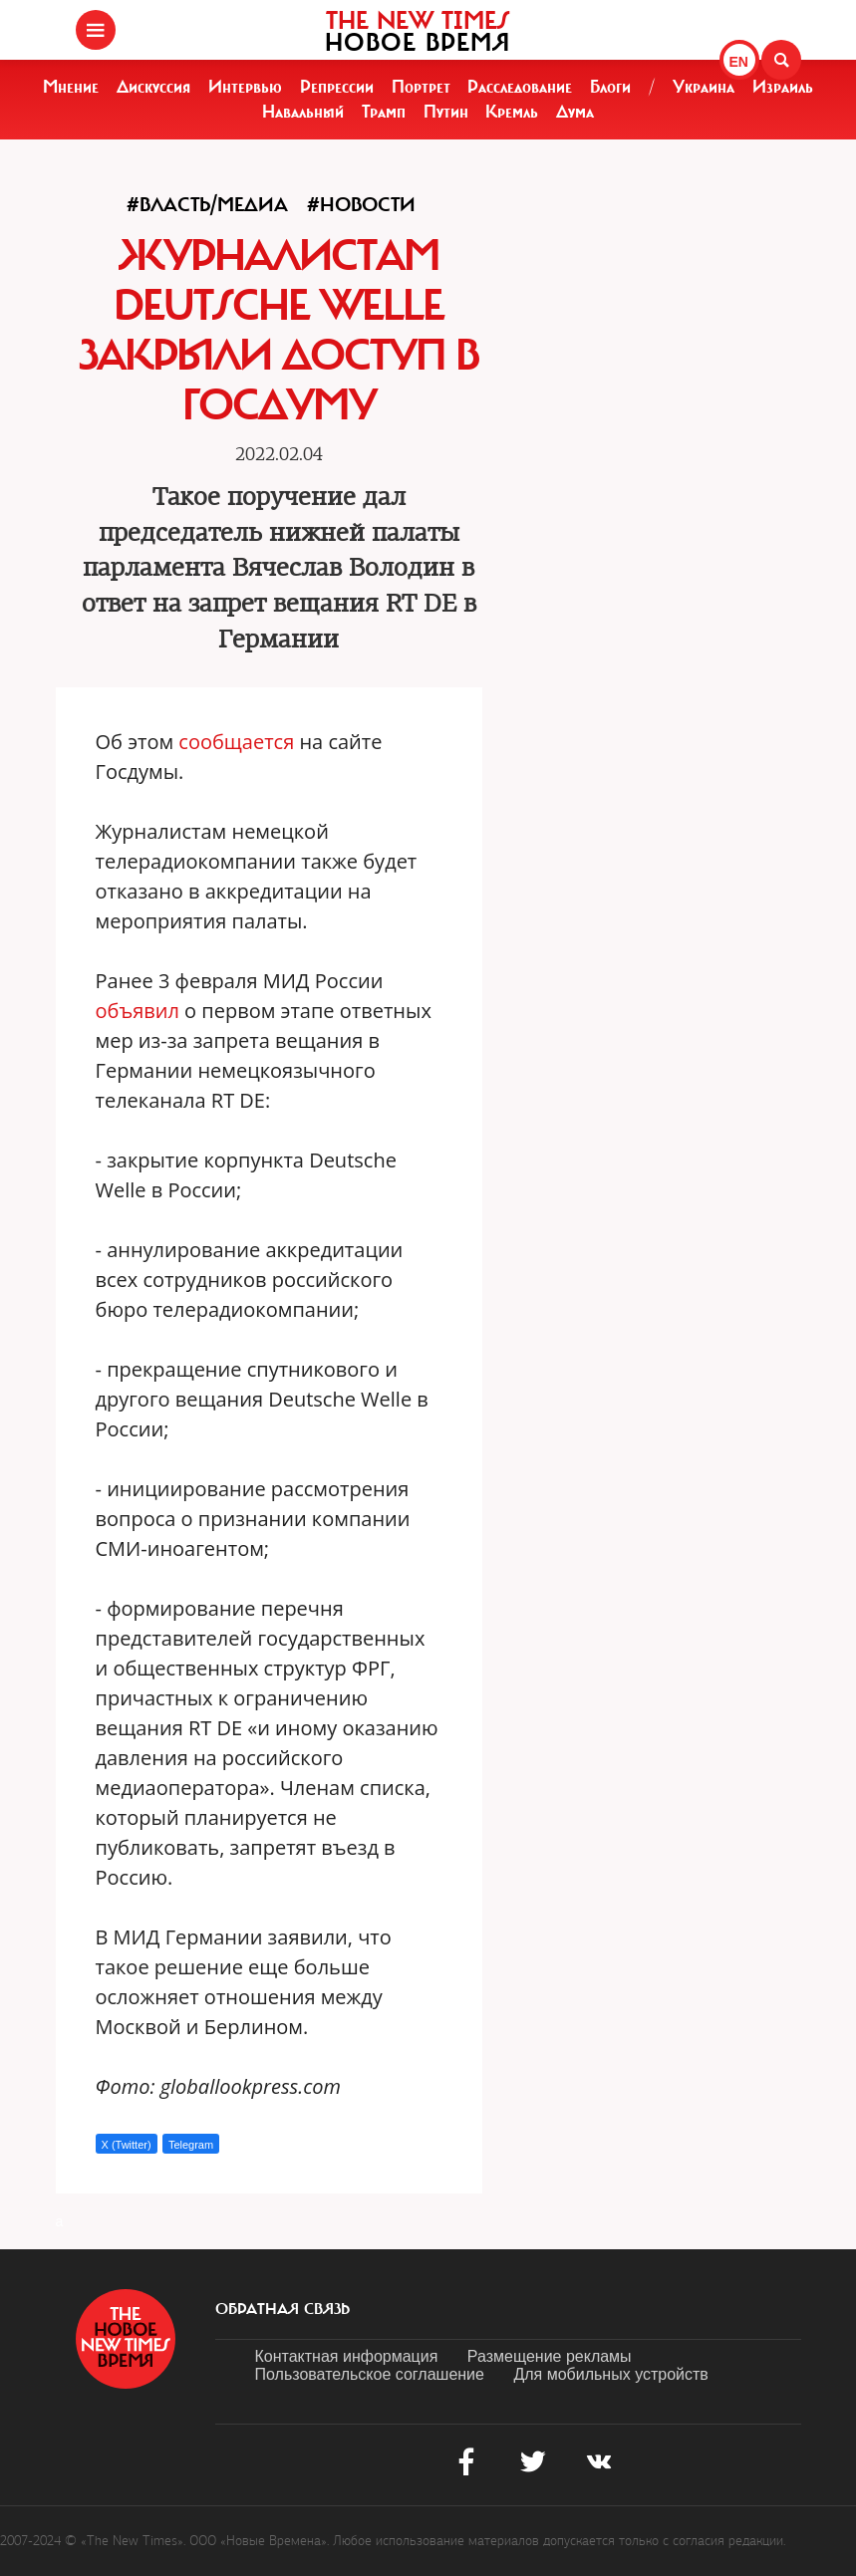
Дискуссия (153, 87)
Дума (575, 112)
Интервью (245, 87)
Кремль (511, 112)
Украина (703, 87)
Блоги (610, 87)
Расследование (519, 87)
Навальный (303, 112)
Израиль (782, 87)
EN (738, 62)
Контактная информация (346, 2356)
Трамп (384, 112)
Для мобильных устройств (610, 2374)
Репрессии (337, 87)
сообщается (236, 741)
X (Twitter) (126, 2145)
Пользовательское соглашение (369, 2374)
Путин (446, 112)
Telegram (190, 2145)
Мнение (71, 87)
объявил (137, 1010)
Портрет (421, 87)
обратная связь (282, 2309)
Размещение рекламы (549, 2356)
